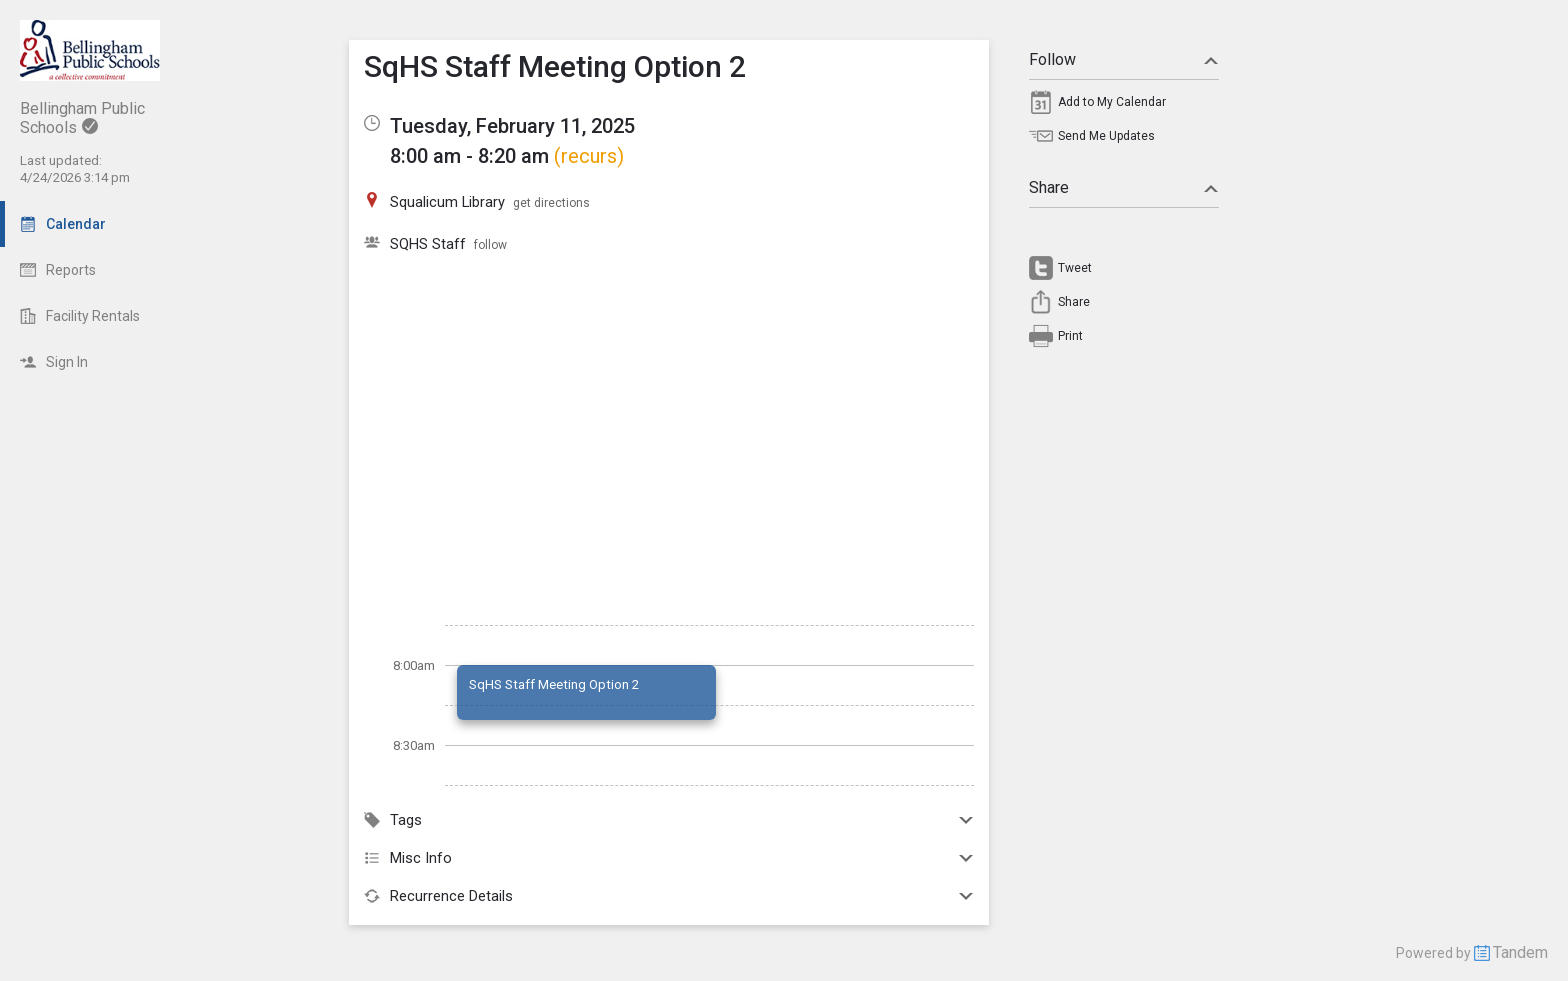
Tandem (1520, 952)
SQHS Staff (428, 244)
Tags (669, 820)
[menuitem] (1124, 107)
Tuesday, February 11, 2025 (512, 126)
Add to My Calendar (1112, 102)
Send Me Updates (1106, 136)
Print (1070, 336)
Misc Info (669, 858)
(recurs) (589, 156)
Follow (1124, 59)
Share (1124, 187)
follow (490, 245)
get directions (551, 203)
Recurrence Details (669, 896)
